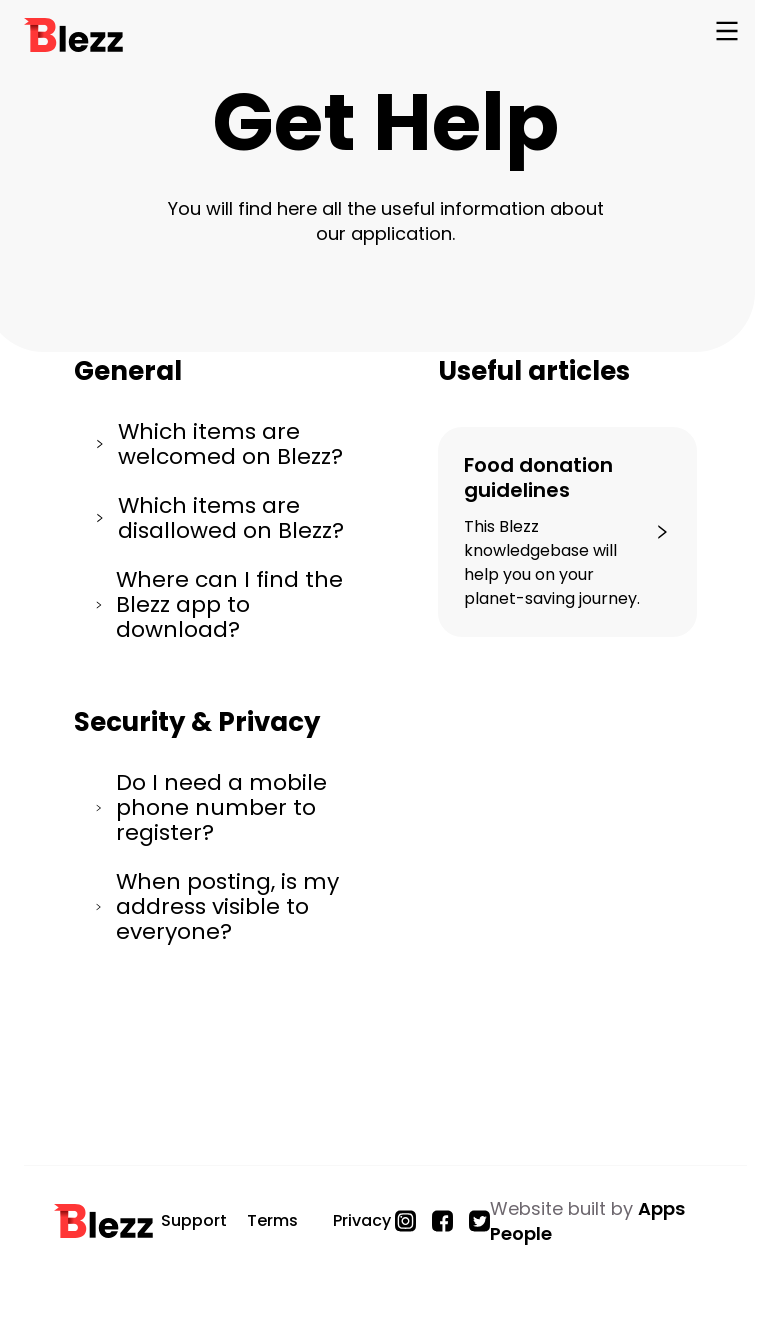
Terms (272, 1220)
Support (194, 1220)
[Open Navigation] (727, 35)
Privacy (362, 1220)
